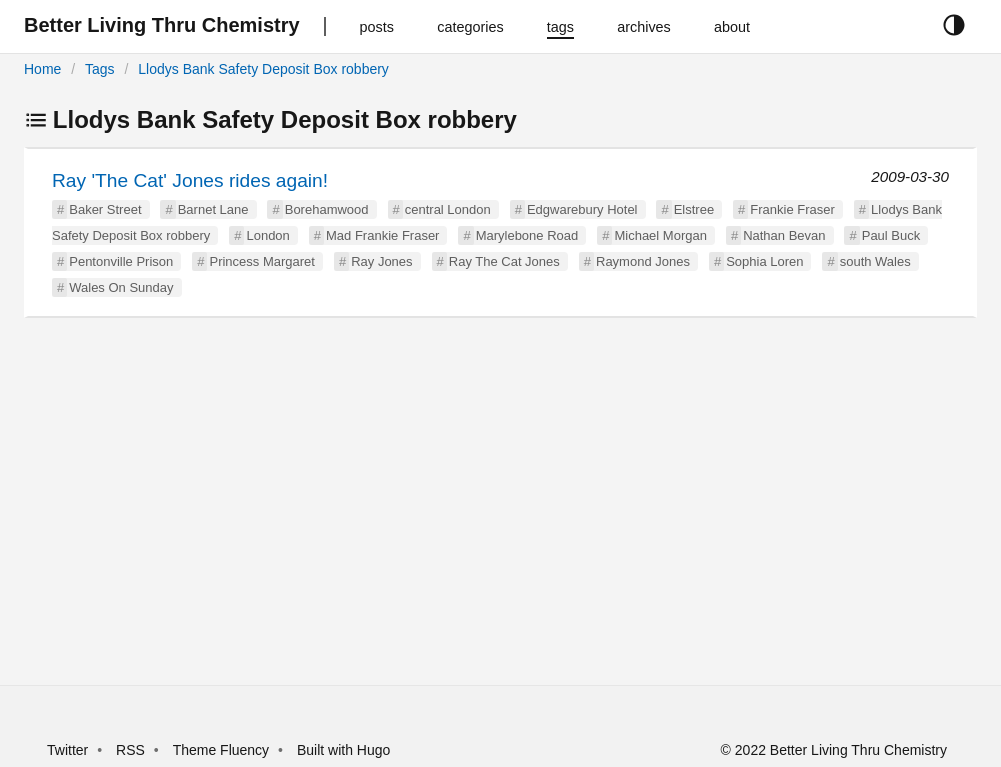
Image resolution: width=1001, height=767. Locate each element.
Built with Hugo (343, 750)
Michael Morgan (660, 235)
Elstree (694, 209)
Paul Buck (891, 235)
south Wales (875, 261)
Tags (100, 69)
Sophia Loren (764, 261)
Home (42, 69)
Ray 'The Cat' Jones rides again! (190, 180)
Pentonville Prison (121, 261)
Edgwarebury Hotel (582, 209)
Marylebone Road (527, 235)
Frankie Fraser (792, 209)
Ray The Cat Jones (504, 261)
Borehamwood (327, 209)
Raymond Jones (643, 261)
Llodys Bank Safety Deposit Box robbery (263, 69)
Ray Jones (381, 261)
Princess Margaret (261, 261)
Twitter (67, 750)
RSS (130, 750)
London (267, 235)
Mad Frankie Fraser (382, 235)
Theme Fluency (223, 750)
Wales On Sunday (121, 287)
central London (448, 209)
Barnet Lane (213, 209)
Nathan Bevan (784, 235)
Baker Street (105, 209)
